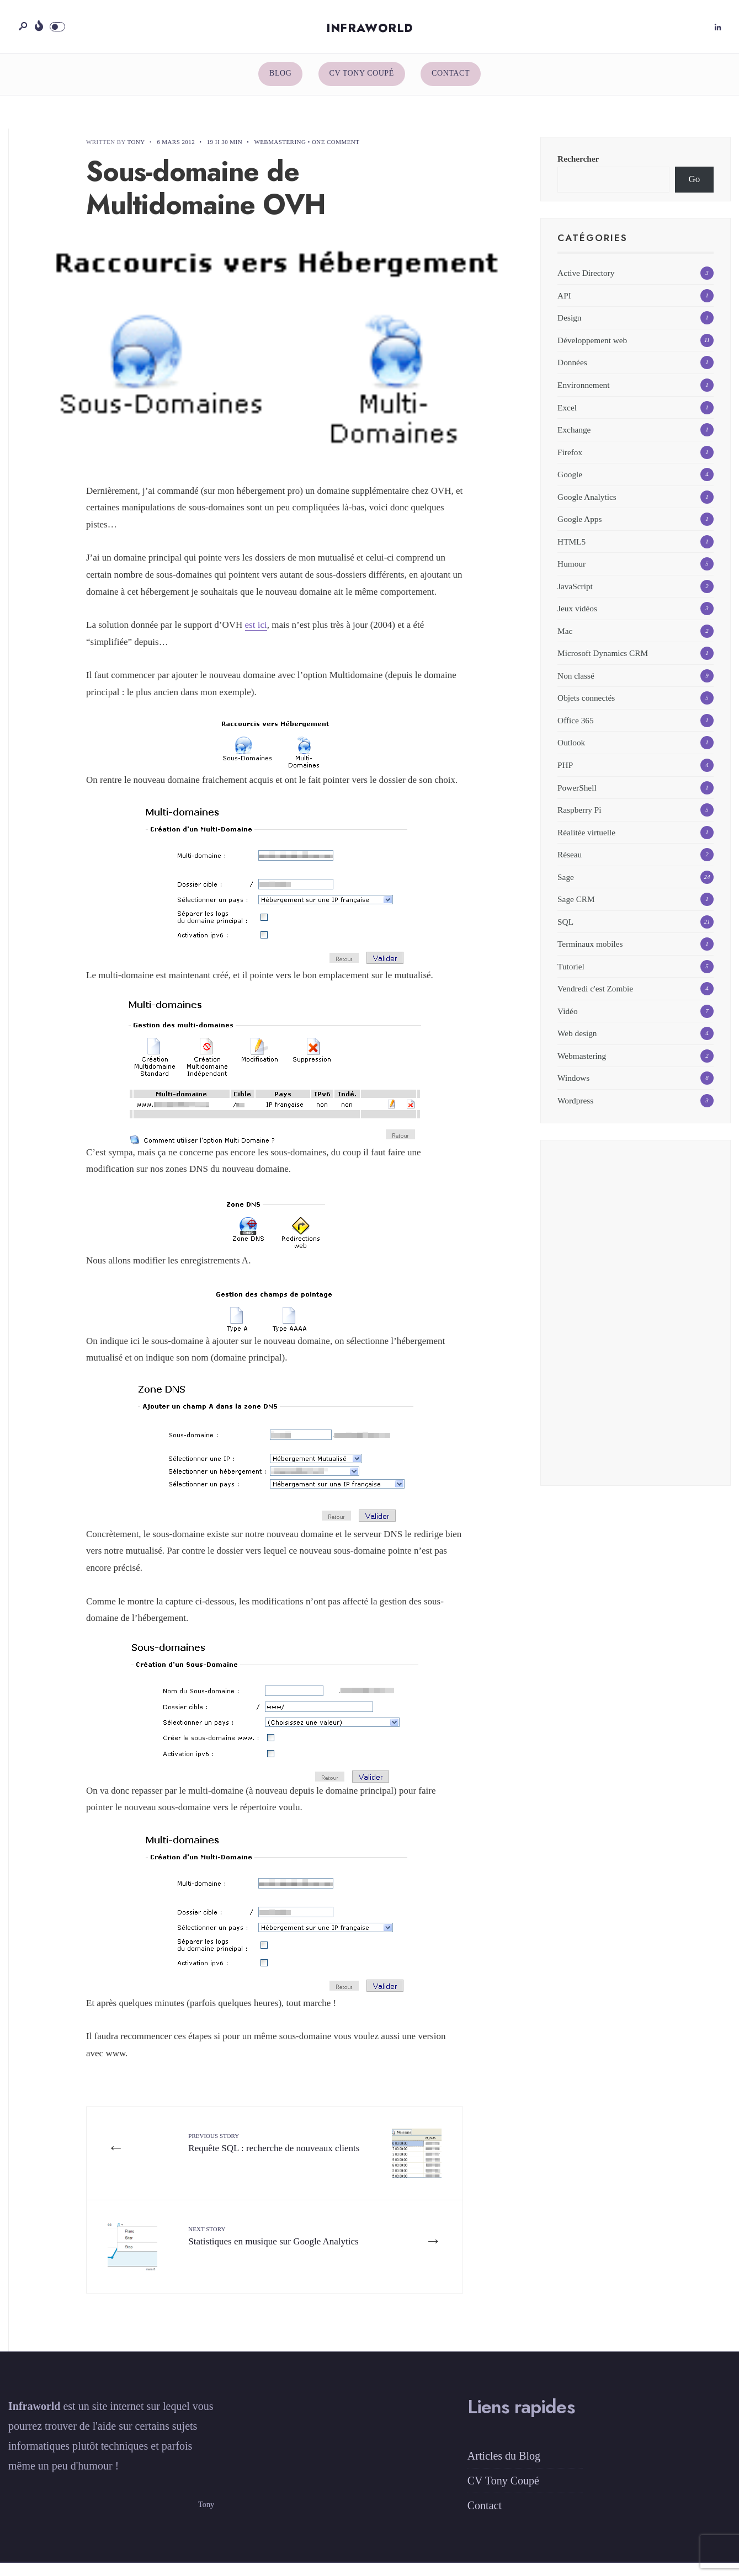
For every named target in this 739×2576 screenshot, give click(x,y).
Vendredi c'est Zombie (595, 999)
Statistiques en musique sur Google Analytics (258, 2255)
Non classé (575, 686)
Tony (136, 153)
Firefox (569, 462)
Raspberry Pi (579, 820)
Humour (571, 574)
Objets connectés (586, 708)
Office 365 (575, 730)
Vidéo (567, 1021)
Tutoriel (570, 977)
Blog (280, 83)
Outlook (571, 753)
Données (572, 373)
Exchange (574, 440)
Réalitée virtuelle (586, 842)
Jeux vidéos (577, 619)
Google (569, 485)
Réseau (569, 865)
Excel (567, 418)
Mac (564, 641)
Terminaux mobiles (590, 954)
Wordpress (575, 1111)
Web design (577, 1044)
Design (569, 328)
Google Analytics (586, 507)
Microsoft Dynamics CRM (602, 664)
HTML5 (571, 552)
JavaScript (575, 596)
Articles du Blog (503, 2469)
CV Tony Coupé (361, 83)
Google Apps (579, 530)
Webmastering (280, 153)
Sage (565, 887)
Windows (573, 1089)
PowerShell (577, 798)
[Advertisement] (635, 1330)
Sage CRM (576, 910)
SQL (565, 932)
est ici (256, 636)
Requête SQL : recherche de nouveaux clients (264, 2160)
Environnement (583, 395)
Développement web (592, 350)
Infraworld (369, 34)
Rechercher (578, 169)
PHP (565, 775)
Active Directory (585, 284)
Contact (451, 83)
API (564, 306)
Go (694, 190)
